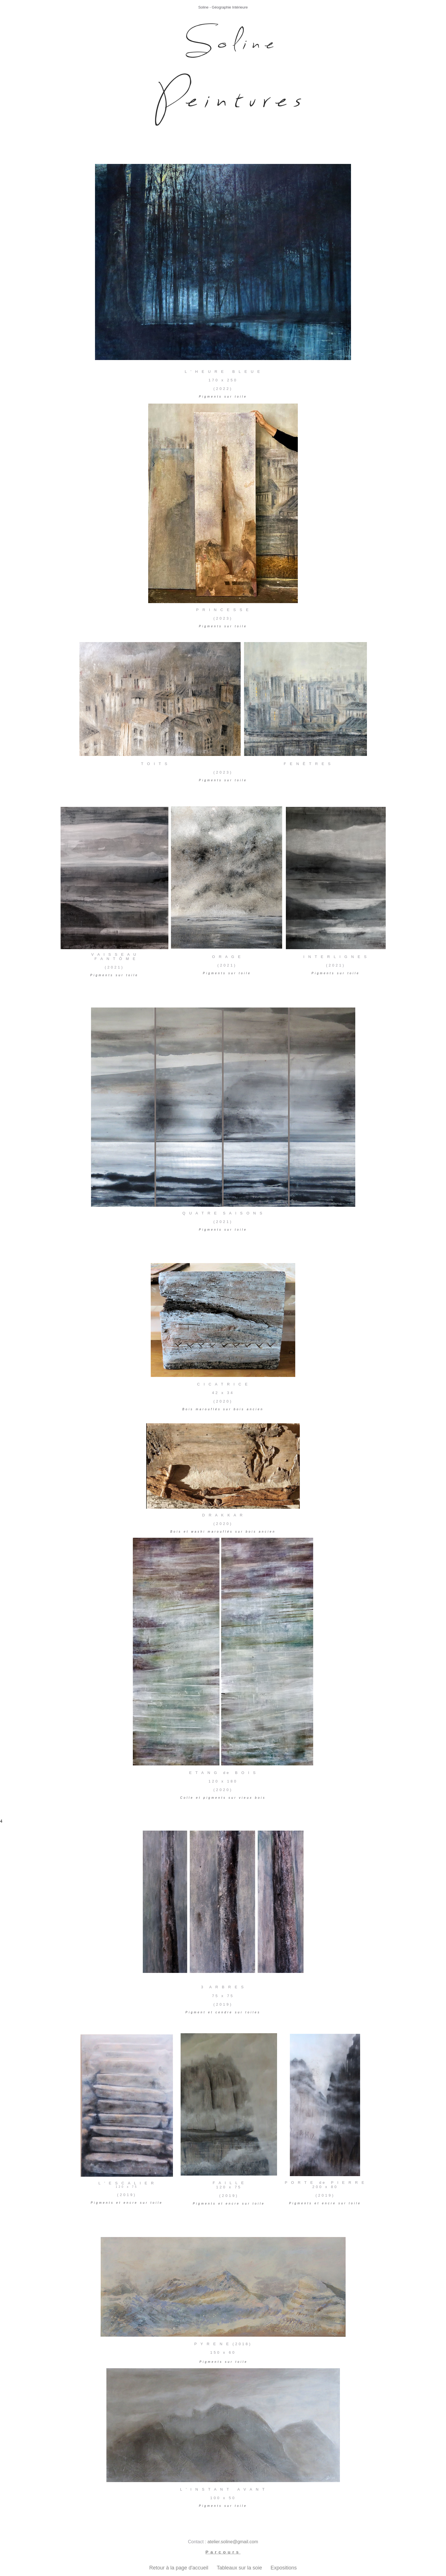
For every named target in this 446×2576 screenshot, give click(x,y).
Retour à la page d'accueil (179, 2568)
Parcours (222, 2552)
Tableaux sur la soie (242, 2568)
